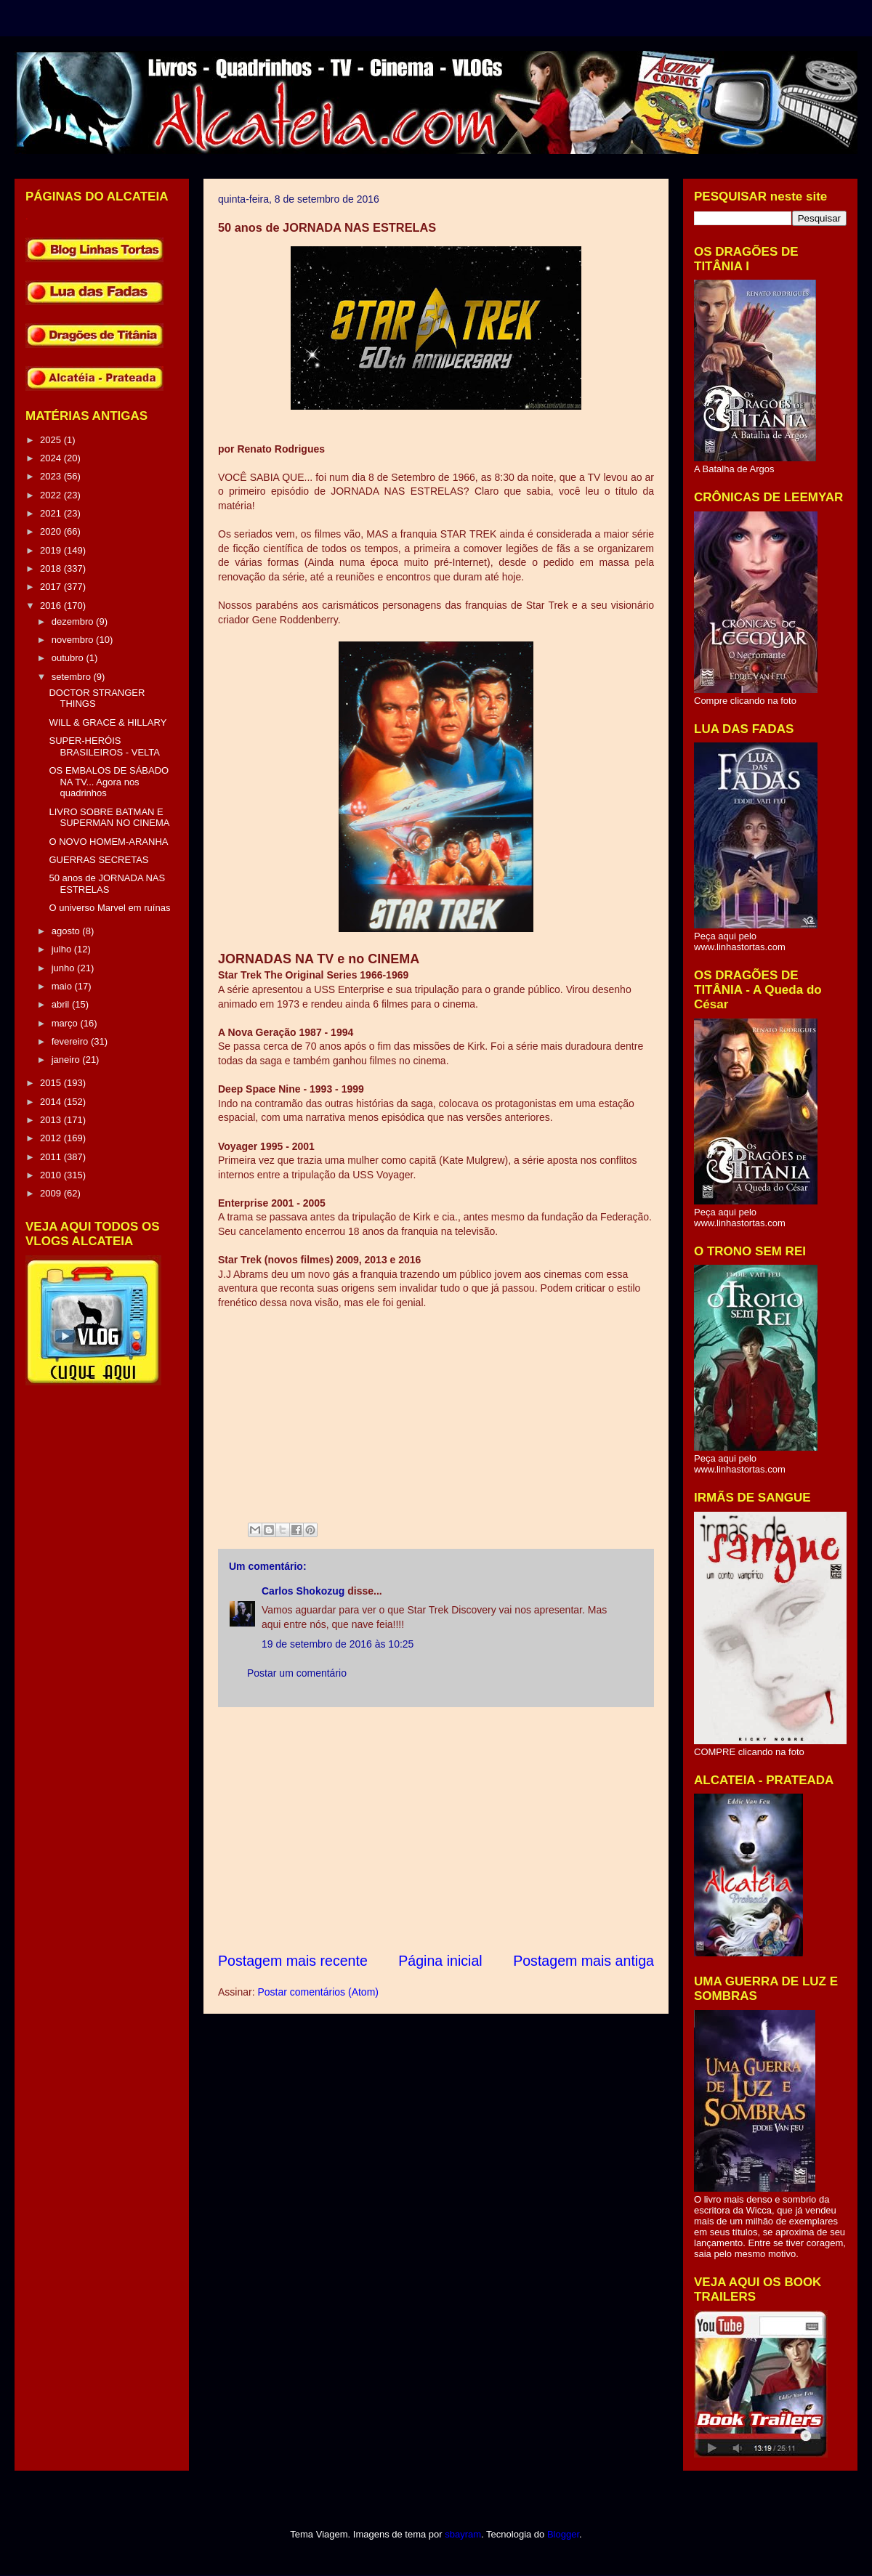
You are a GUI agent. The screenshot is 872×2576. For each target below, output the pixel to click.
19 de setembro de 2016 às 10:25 (337, 1644)
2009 (52, 1193)
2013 (52, 1119)
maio (63, 986)
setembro (73, 676)
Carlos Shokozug (303, 1591)
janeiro (67, 1059)
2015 (52, 1082)
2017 (52, 586)
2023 (52, 476)
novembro (74, 639)
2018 (52, 568)
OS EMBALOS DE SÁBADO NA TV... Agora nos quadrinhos (109, 781)
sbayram (463, 2534)
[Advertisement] (436, 1829)
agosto (67, 931)
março (66, 1023)
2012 (52, 1138)
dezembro (74, 621)
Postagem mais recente (293, 1961)
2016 (52, 605)
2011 (52, 1156)
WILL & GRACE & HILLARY (107, 722)
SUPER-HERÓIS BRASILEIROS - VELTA (104, 746)
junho (64, 968)
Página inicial (440, 1961)
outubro (69, 657)
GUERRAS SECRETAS (98, 859)
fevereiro (71, 1041)
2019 (52, 550)
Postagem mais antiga (583, 1961)
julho (63, 949)
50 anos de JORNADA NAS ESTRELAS (107, 883)
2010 (52, 1175)
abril (62, 1004)
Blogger (563, 2534)
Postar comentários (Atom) (318, 1992)
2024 (52, 458)
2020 (52, 531)
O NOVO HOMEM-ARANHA (108, 841)
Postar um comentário (297, 1673)
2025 (52, 439)
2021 (52, 513)
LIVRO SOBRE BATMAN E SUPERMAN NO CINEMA (109, 817)
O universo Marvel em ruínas (109, 907)
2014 (52, 1101)
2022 (52, 495)
